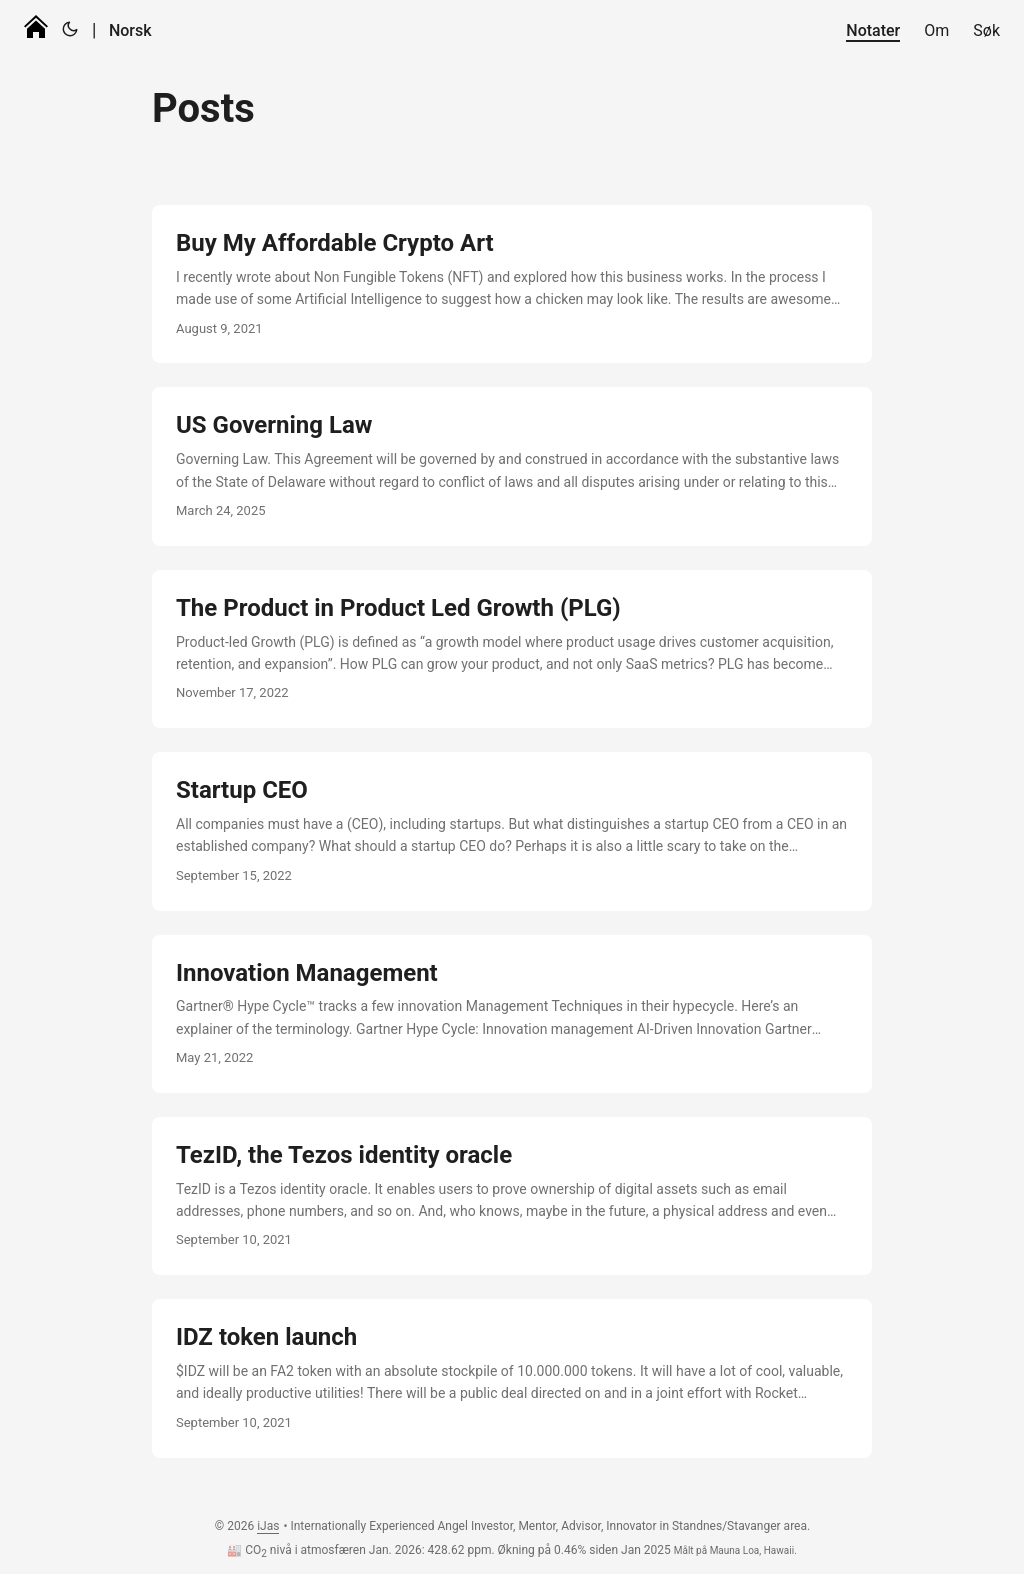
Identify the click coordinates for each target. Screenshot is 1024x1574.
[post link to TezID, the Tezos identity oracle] (512, 1196)
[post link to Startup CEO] (512, 831)
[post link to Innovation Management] (512, 1014)
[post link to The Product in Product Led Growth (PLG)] (512, 649)
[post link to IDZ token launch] (512, 1378)
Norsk (130, 30)
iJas (268, 1526)
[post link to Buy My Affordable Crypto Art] (512, 284)
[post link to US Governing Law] (512, 466)
